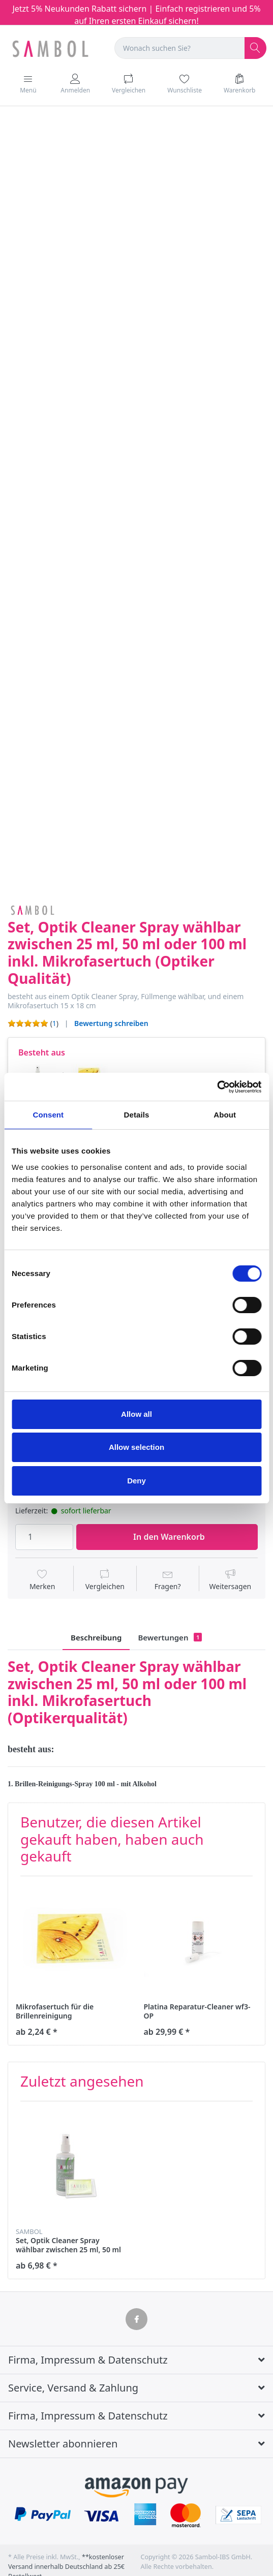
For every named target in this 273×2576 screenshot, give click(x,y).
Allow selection (136, 1447)
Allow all (136, 1414)
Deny (136, 1480)
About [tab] (225, 1114)
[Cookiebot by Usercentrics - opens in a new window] (216, 1087)
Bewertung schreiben (111, 1023)
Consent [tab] (48, 1114)
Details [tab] (136, 1114)
